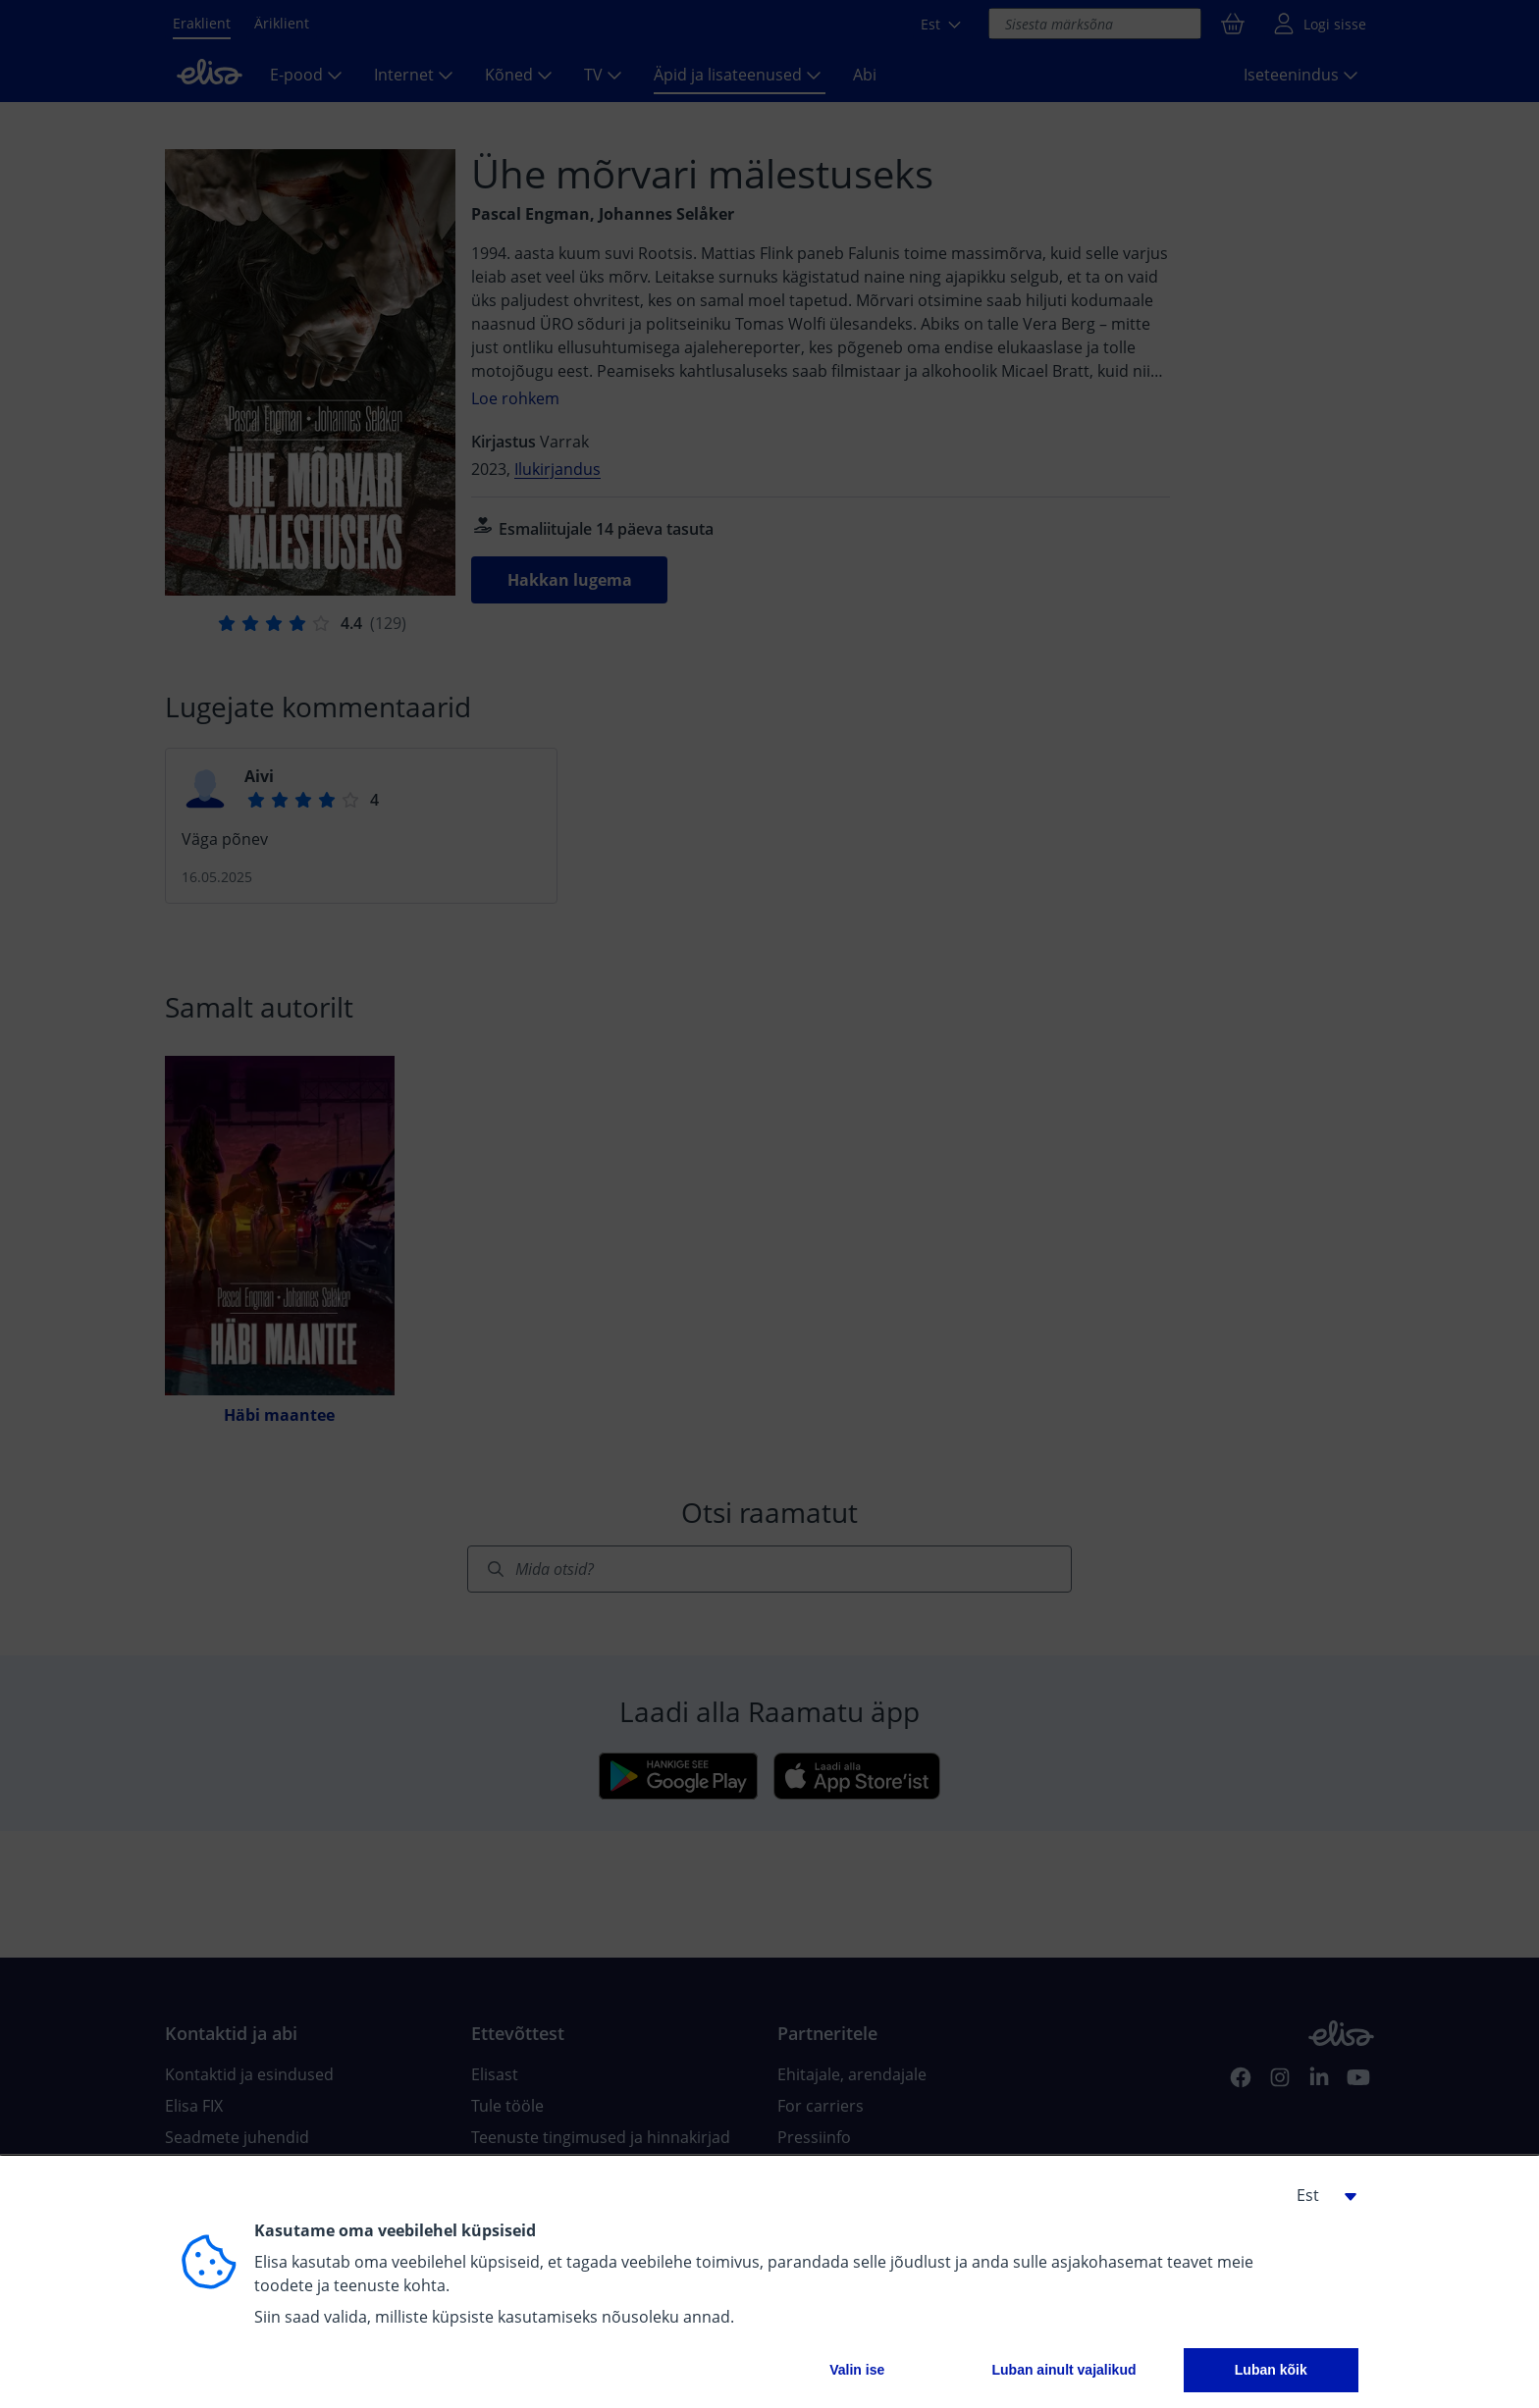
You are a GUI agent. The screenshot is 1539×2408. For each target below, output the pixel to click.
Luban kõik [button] (1271, 2370)
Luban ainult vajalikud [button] (1063, 2370)
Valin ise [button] (856, 2370)
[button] (1319, 2195)
